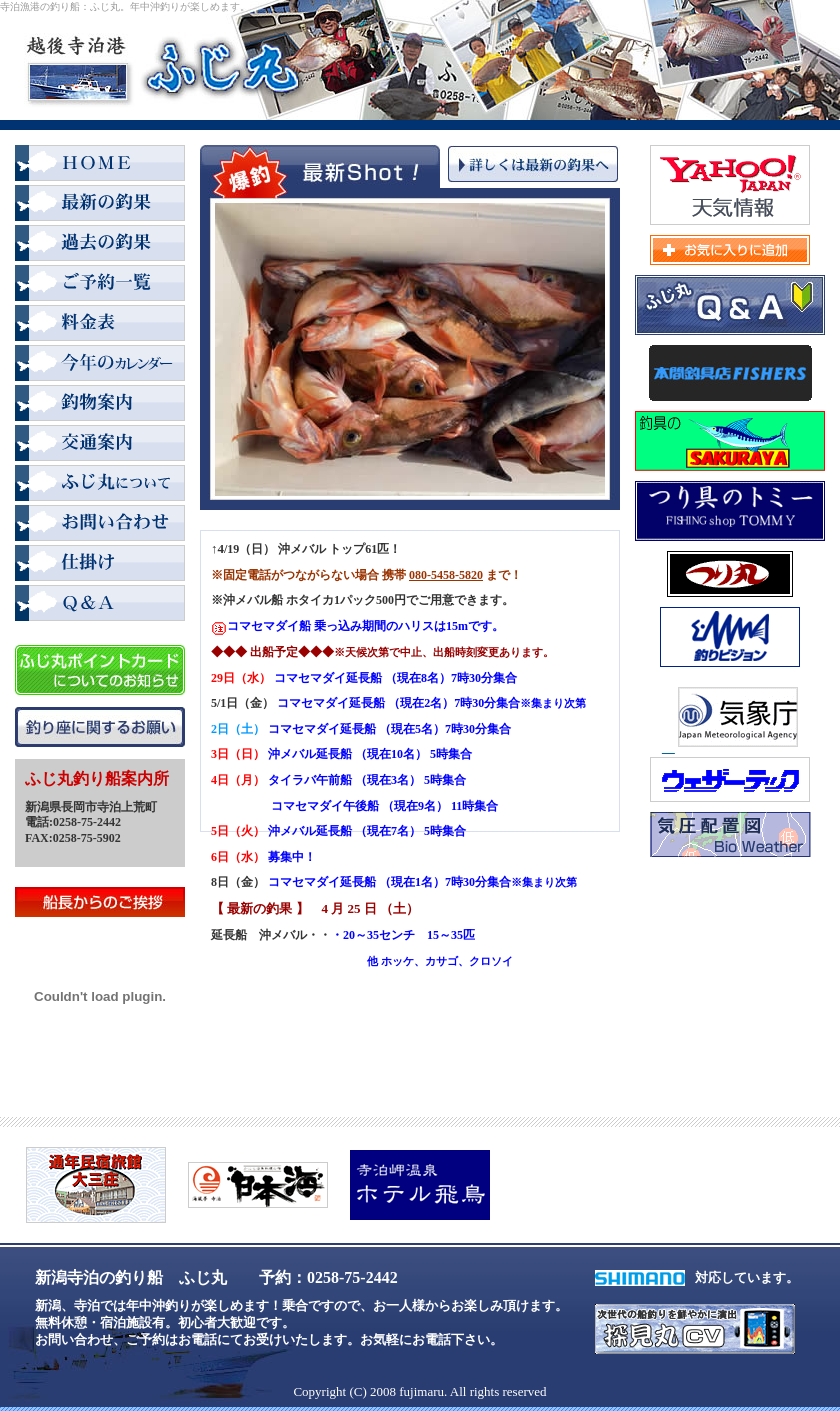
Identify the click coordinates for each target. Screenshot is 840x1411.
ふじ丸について (100, 485)
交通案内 (100, 445)
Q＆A (100, 605)
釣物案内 (100, 405)
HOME (100, 165)
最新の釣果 (100, 205)
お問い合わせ (100, 525)
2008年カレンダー (100, 365)
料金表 (100, 325)
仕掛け (100, 565)
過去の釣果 (100, 245)
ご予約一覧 (100, 285)
